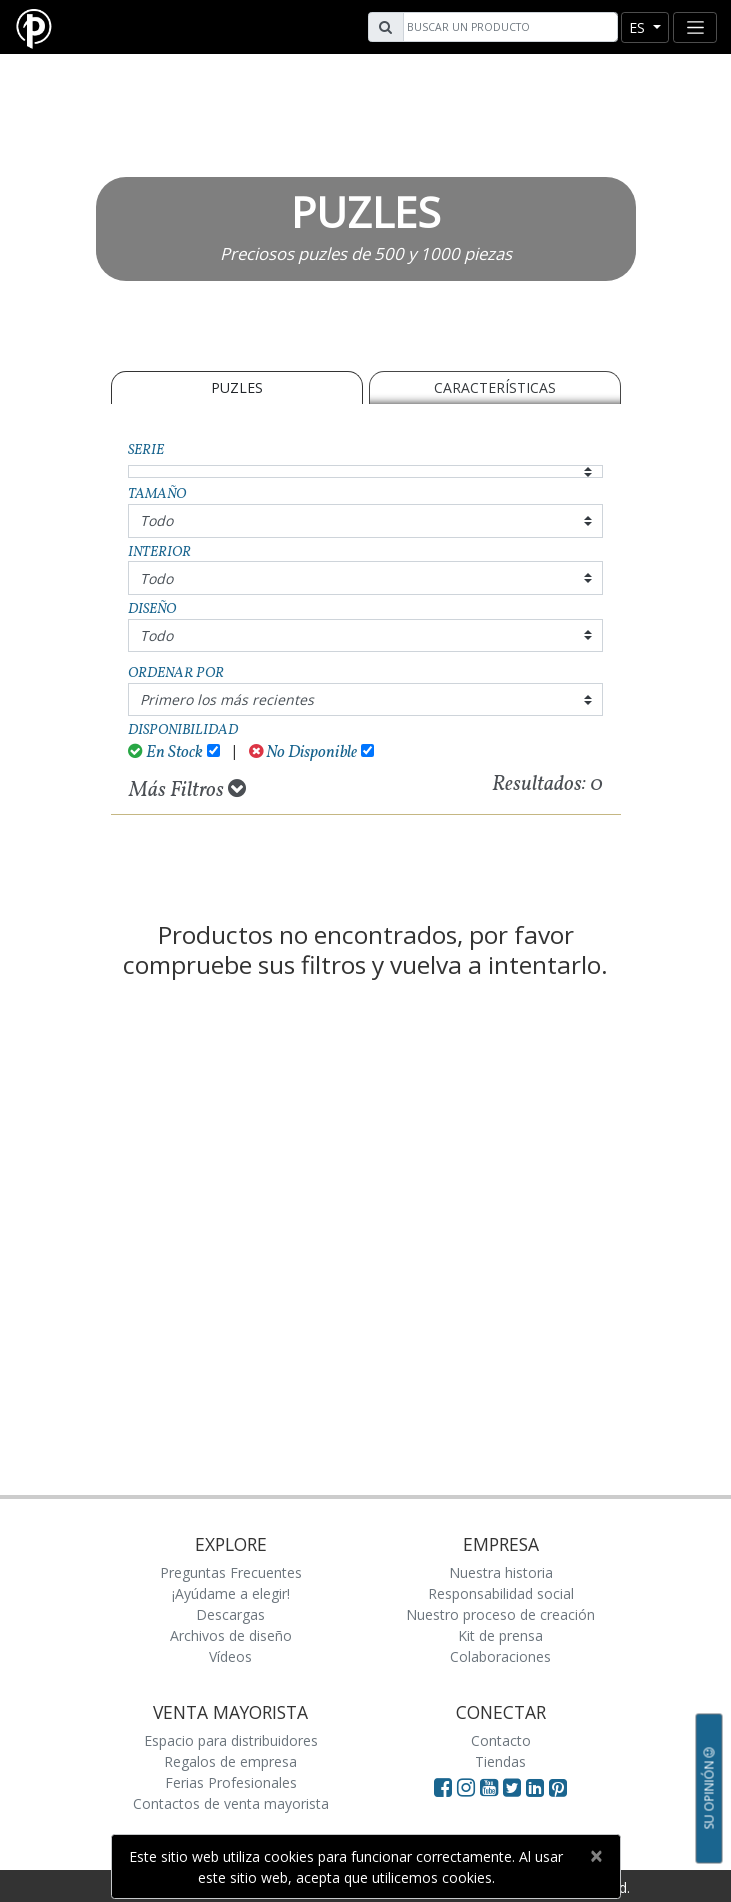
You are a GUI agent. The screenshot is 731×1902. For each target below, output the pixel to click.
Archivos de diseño (231, 1635)
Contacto (501, 1740)
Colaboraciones (500, 1656)
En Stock (165, 752)
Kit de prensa (500, 1635)
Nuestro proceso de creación (500, 1614)
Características (495, 387)
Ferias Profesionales (231, 1782)
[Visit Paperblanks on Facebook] (443, 1787)
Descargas (230, 1614)
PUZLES (237, 387)
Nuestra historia (501, 1572)
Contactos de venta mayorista (231, 1803)
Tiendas (500, 1761)
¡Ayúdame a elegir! (231, 1593)
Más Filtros (187, 790)
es (639, 27)
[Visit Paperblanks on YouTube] (491, 1787)
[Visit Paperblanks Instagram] (466, 1787)
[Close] (596, 1856)
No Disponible (303, 752)
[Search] (508, 27)
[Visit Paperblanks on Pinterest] (558, 1787)
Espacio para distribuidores (231, 1740)
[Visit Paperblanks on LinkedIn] (537, 1787)
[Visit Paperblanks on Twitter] (514, 1787)
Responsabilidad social (501, 1593)
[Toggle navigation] (695, 27)
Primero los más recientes (227, 699)
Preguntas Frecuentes (231, 1572)
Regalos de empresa (230, 1761)
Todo (156, 520)
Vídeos (230, 1656)
